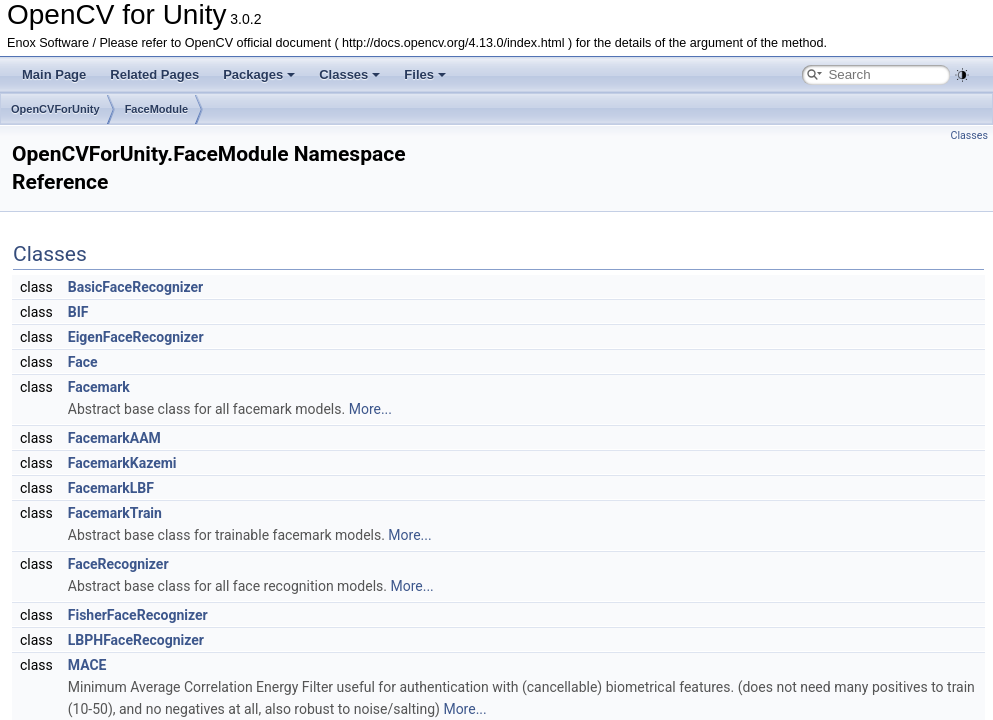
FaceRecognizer (118, 564)
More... (370, 409)
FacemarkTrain (115, 513)
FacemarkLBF (111, 488)
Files (425, 74)
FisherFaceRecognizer (138, 615)
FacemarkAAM (114, 438)
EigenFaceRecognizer (136, 337)
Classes (349, 74)
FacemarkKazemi (122, 463)
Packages (259, 74)
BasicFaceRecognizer (135, 287)
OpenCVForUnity (55, 109)
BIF (78, 312)
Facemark (99, 387)
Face (83, 362)
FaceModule (157, 109)
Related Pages (154, 74)
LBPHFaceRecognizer (136, 640)
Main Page (54, 74)
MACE (87, 665)
